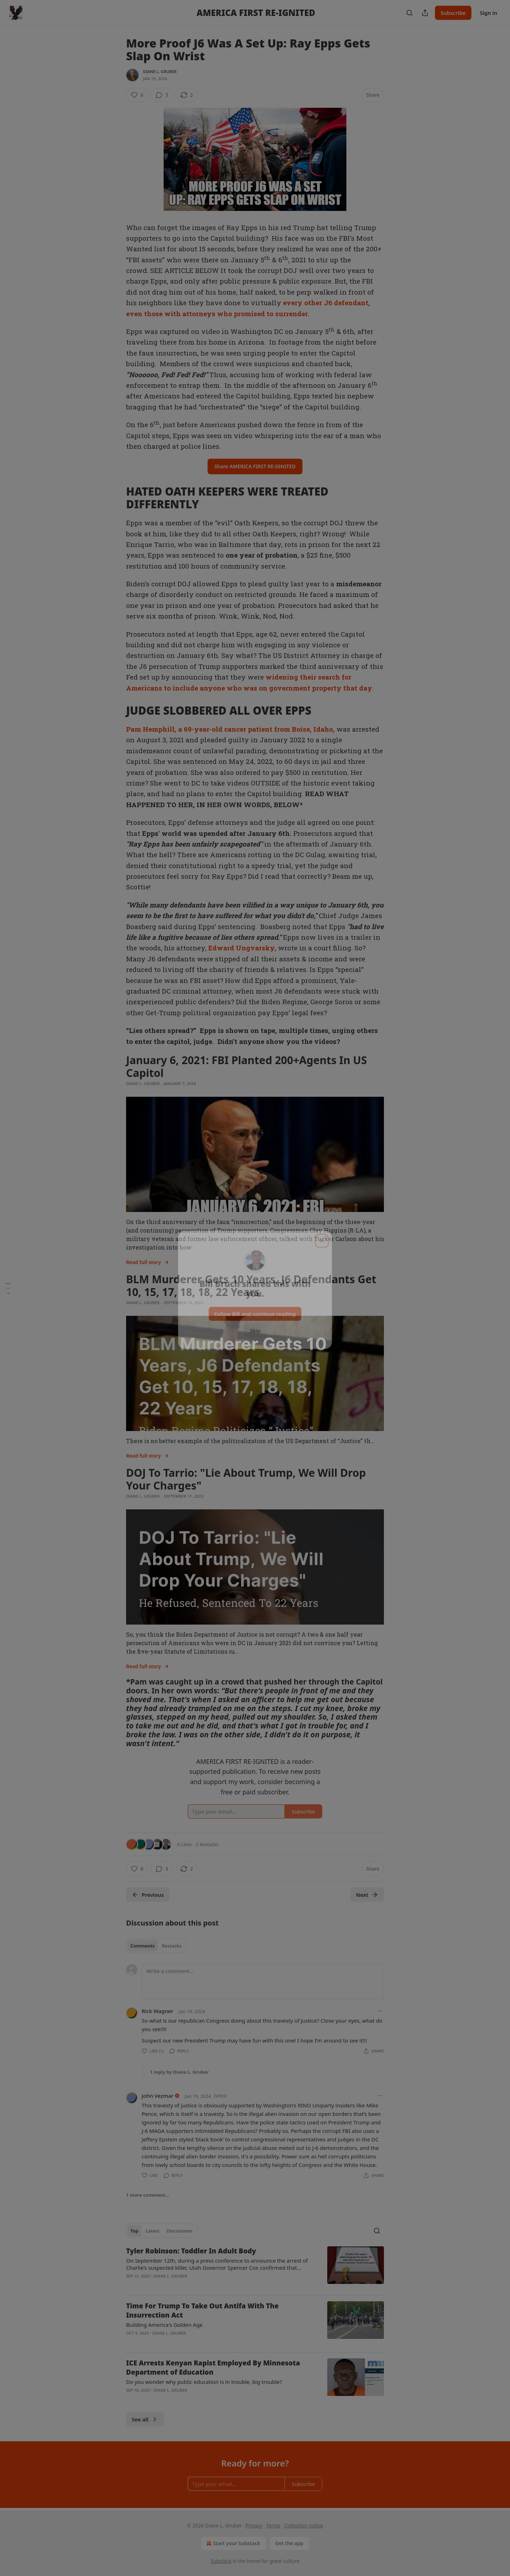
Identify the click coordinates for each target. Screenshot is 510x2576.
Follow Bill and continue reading (255, 1312)
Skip (255, 1329)
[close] (323, 1238)
